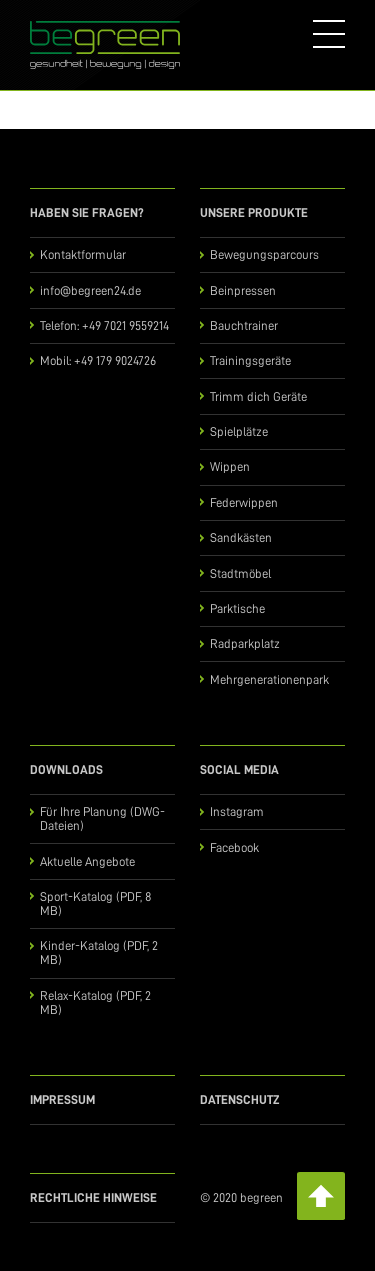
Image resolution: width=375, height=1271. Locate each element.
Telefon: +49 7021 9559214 (104, 325)
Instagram (237, 811)
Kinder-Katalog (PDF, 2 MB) (99, 952)
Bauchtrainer (244, 325)
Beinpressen (243, 290)
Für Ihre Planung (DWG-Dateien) (102, 818)
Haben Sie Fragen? (87, 212)
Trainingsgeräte (250, 360)
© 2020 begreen (241, 1197)
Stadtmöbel (240, 573)
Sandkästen (241, 537)
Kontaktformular (83, 254)
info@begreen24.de (90, 290)
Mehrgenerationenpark (269, 679)
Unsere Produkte (254, 212)
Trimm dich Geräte (258, 396)
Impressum (62, 1099)
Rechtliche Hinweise (93, 1197)
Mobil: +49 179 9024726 (98, 360)
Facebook (234, 847)
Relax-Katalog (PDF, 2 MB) (95, 1002)
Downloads (66, 769)
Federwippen (244, 502)
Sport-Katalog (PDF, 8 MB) (96, 903)
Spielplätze (239, 431)
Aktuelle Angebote (87, 861)
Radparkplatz (245, 643)
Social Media (239, 769)
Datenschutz (239, 1099)
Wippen (230, 466)
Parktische (237, 608)
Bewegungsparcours (264, 254)
